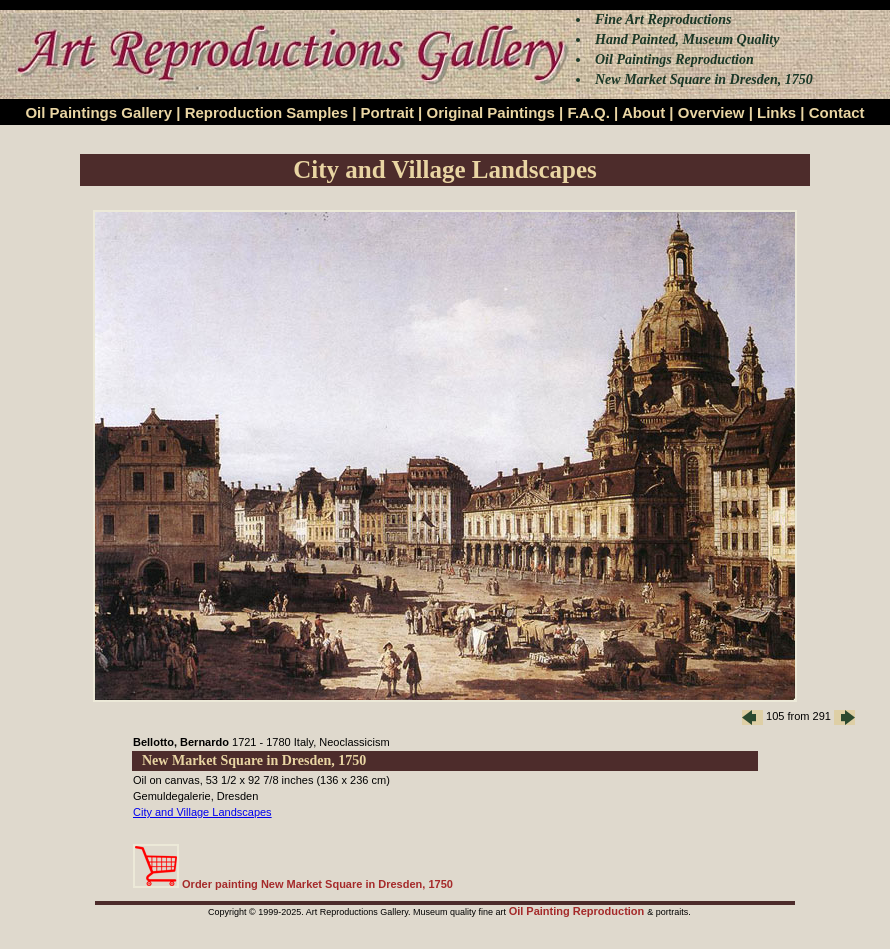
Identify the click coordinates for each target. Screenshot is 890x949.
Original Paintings (490, 112)
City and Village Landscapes (202, 812)
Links (776, 112)
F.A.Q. (588, 112)
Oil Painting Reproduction (578, 911)
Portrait (387, 112)
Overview (711, 112)
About (643, 112)
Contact (837, 112)
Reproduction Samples (266, 112)
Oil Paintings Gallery (98, 112)
